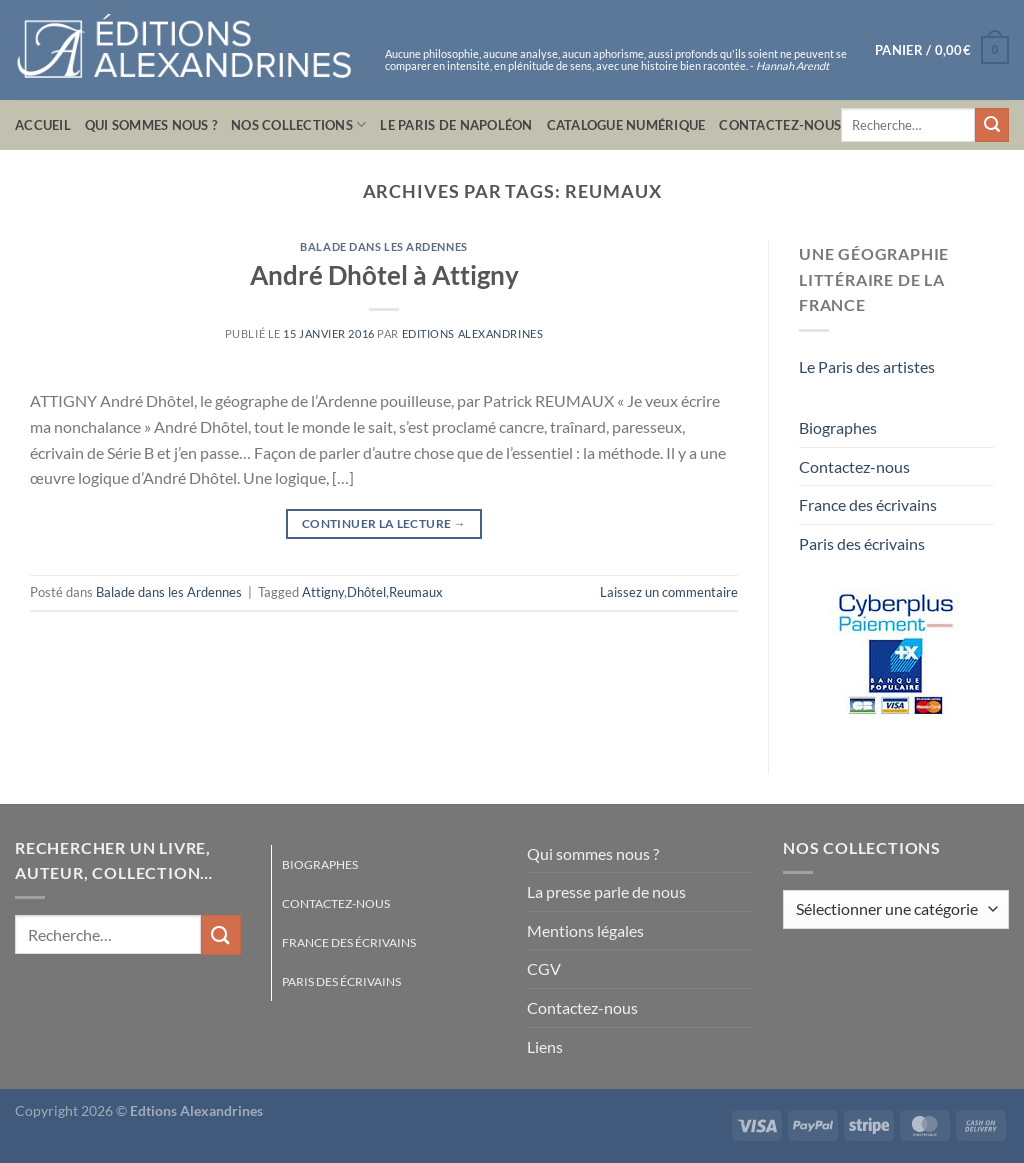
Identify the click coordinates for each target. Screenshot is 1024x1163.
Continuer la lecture (384, 523)
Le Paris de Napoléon (456, 125)
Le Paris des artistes (867, 366)
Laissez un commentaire (669, 592)
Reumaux (416, 592)
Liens (545, 1046)
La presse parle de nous (606, 891)
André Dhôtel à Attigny (384, 275)
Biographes (838, 427)
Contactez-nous (780, 125)
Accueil (43, 125)
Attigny (323, 592)
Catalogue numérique (626, 125)
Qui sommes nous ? (151, 125)
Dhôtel (366, 592)
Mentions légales (585, 930)
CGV (544, 968)
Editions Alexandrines (473, 333)
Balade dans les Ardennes (383, 246)
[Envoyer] (992, 125)
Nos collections (298, 124)
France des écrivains (868, 504)
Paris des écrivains (862, 543)
